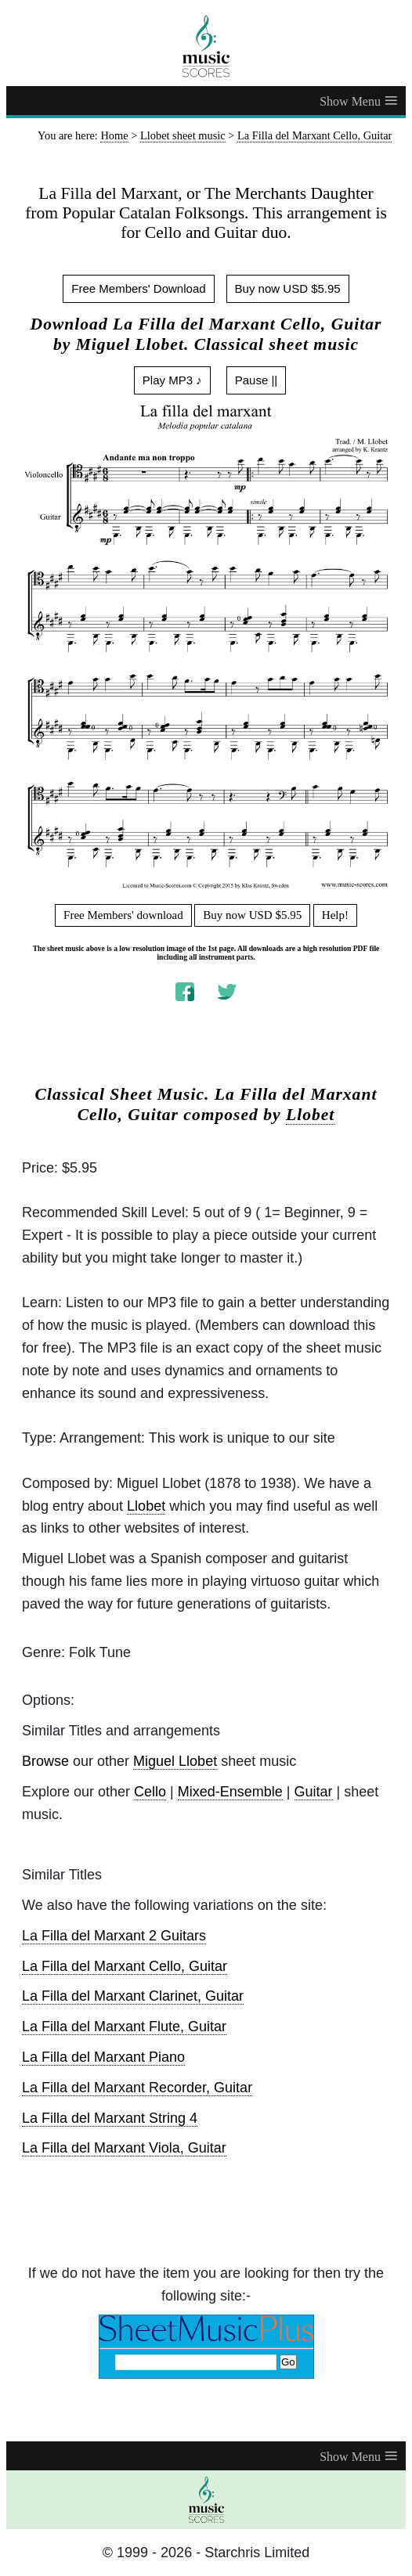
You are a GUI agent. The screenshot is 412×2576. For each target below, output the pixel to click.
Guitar (314, 1792)
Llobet (310, 1114)
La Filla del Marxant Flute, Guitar (124, 2026)
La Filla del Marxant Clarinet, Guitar (133, 1996)
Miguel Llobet (175, 1761)
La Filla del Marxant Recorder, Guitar (137, 2087)
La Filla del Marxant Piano (103, 2057)
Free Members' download (123, 915)
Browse (45, 1761)
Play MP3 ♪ (172, 380)
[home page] (206, 46)
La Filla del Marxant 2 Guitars (114, 1936)
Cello (150, 1792)
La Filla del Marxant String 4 (109, 2118)
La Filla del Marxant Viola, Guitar (124, 2148)
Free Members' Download (138, 288)
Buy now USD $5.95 (288, 288)
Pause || (256, 380)
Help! (335, 915)
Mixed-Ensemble (230, 1792)
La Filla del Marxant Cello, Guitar (124, 1966)
